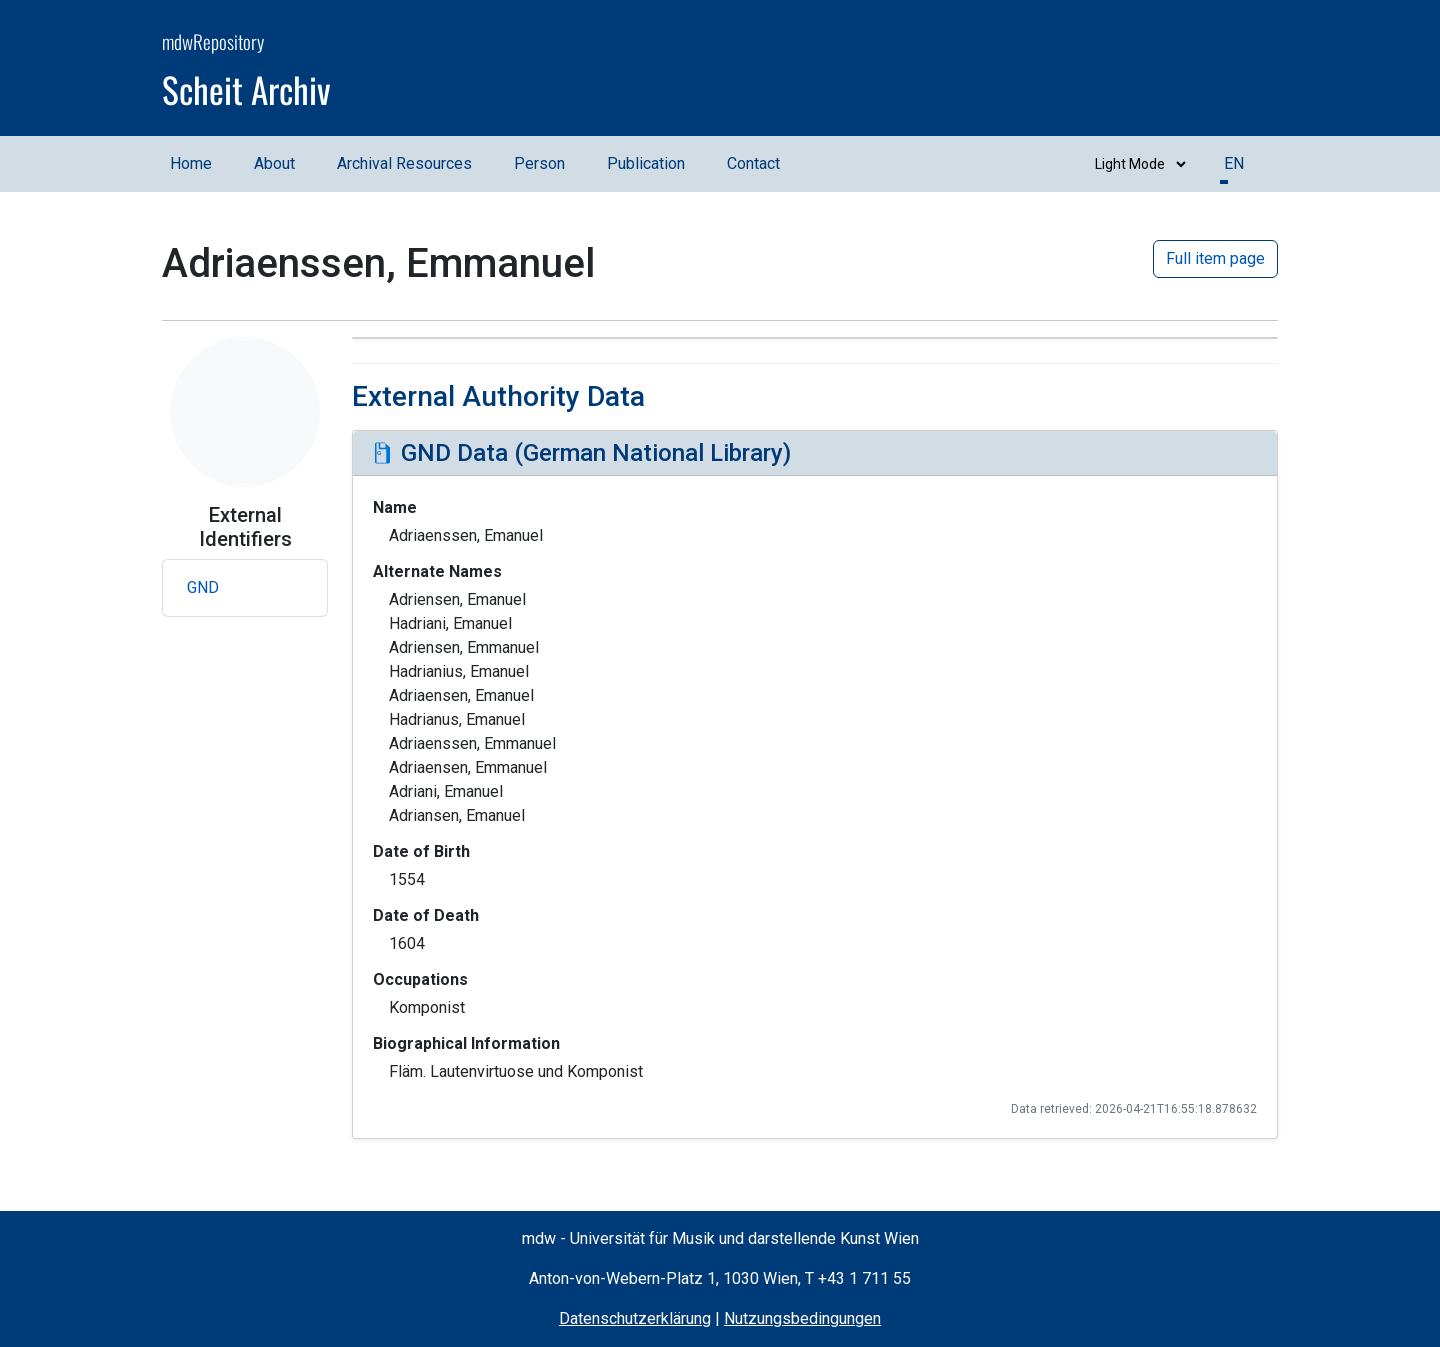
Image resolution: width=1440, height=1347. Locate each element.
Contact (753, 163)
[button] (245, 588)
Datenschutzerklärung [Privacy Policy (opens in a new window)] (635, 1318)
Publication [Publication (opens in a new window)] (646, 163)
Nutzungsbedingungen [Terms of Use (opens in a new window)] (802, 1318)
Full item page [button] (1215, 258)
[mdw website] (1218, 70)
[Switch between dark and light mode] (1136, 164)
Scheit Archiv (246, 89)
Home (191, 163)
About (274, 163)
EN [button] (1234, 163)
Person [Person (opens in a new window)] (539, 163)
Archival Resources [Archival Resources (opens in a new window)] (404, 163)
